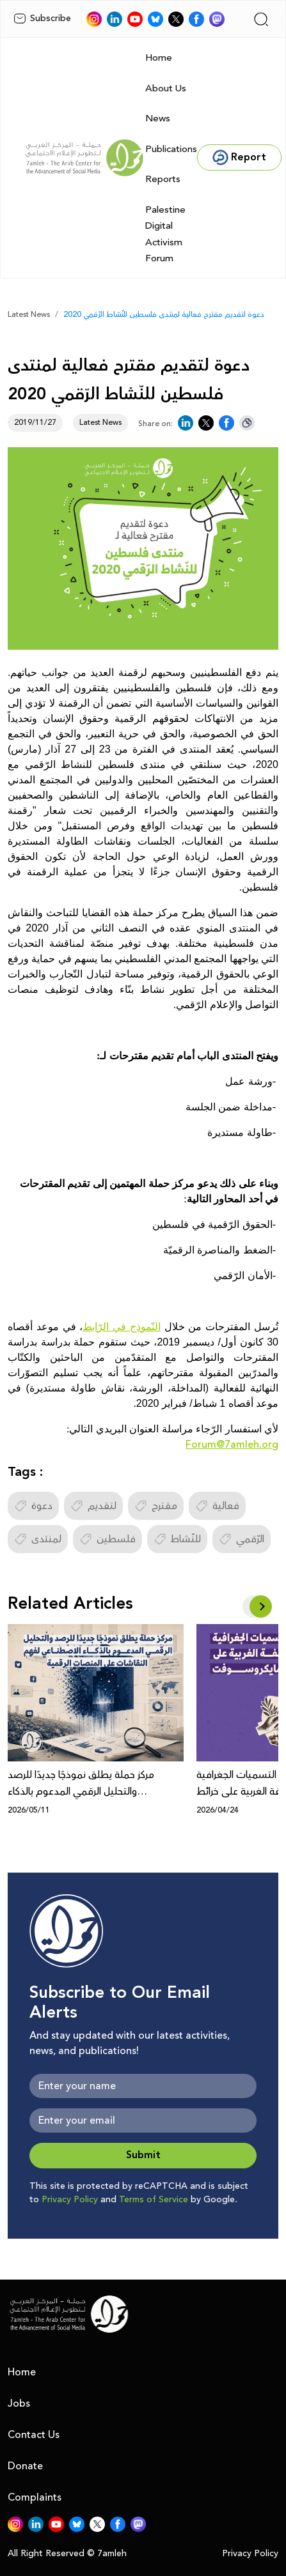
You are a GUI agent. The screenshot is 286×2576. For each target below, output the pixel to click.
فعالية (217, 1506)
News (157, 118)
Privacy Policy (70, 2200)
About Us (165, 88)
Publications (171, 149)
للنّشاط (177, 1539)
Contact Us (34, 2434)
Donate (25, 2466)
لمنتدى (37, 1539)
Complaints (34, 2497)
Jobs (19, 2403)
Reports (162, 179)
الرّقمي (241, 1539)
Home (158, 57)
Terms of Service (153, 2200)
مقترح (155, 1506)
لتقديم (93, 1506)
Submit (143, 2155)
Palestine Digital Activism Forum (165, 234)
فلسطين (107, 1539)
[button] (261, 1606)
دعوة (33, 1506)
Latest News (29, 315)
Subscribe (42, 19)
